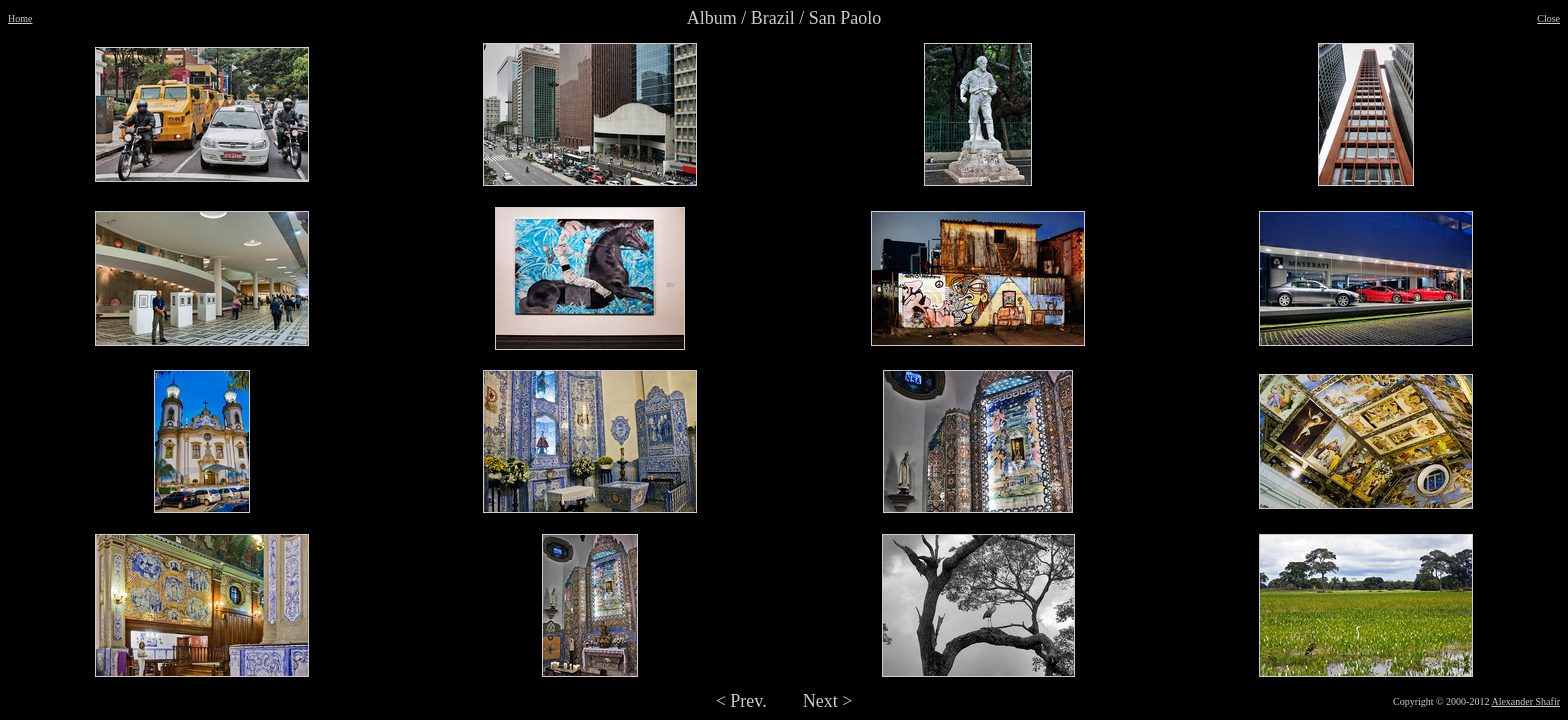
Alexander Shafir (1525, 701)
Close (1548, 18)
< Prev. (741, 701)
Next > (828, 701)
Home (20, 18)
